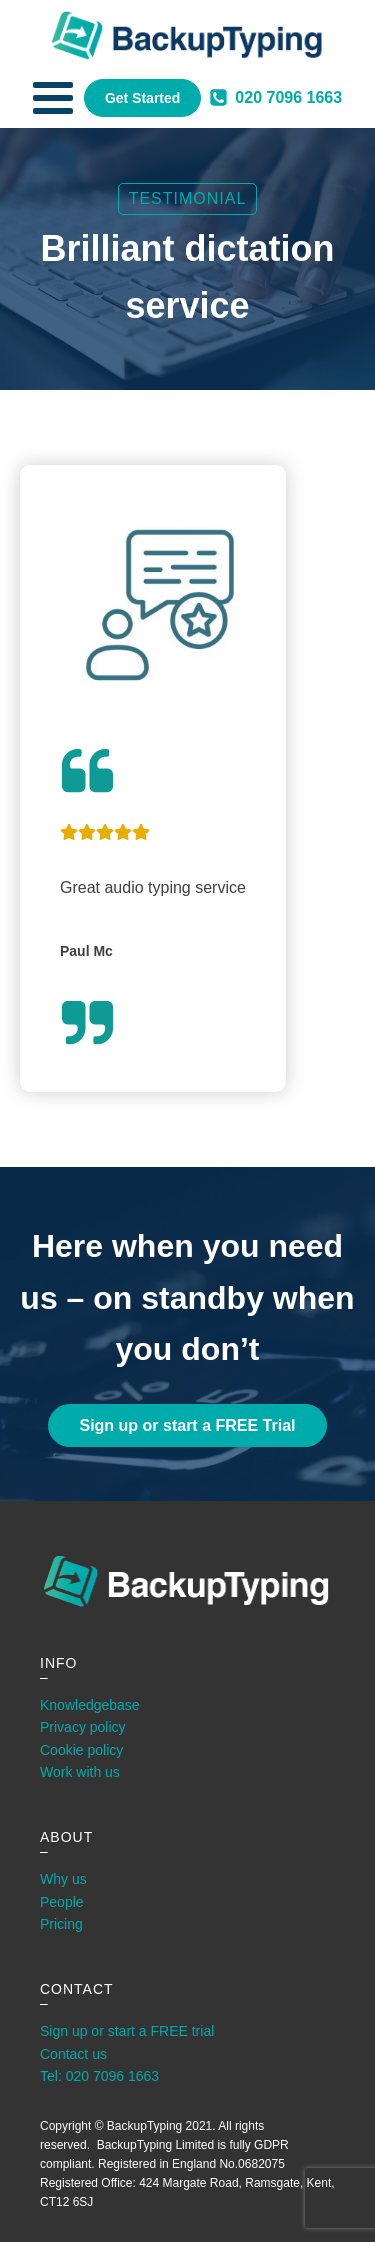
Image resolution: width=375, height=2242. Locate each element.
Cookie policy (81, 1750)
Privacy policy (83, 1727)
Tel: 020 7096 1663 (99, 2076)
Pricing (61, 1924)
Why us (63, 1879)
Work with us (80, 1772)
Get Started (142, 98)
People (62, 1902)
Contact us (73, 2054)
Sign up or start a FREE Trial (187, 1425)
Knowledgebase (90, 1705)
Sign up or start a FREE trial (127, 2031)
